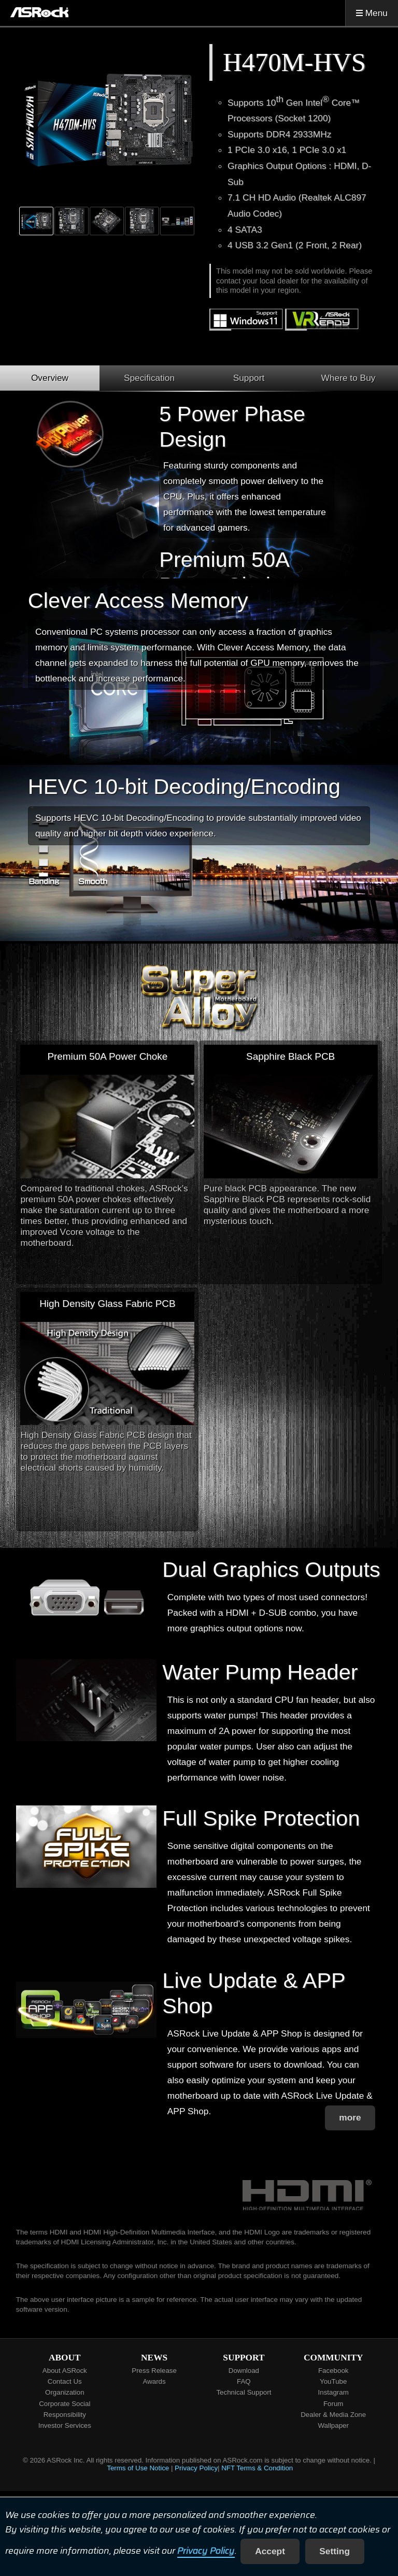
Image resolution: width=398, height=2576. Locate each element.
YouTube (333, 2381)
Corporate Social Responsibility (64, 2409)
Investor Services (64, 2425)
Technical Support (243, 2392)
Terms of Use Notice (138, 2468)
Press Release (154, 2370)
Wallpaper (333, 2425)
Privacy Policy (206, 2551)
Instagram (333, 2392)
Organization (64, 2392)
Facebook (333, 2370)
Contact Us (65, 2381)
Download (244, 2370)
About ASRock (64, 2370)
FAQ (244, 2381)
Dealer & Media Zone (333, 2414)
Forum (333, 2404)
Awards (154, 2381)
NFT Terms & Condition (257, 2468)
